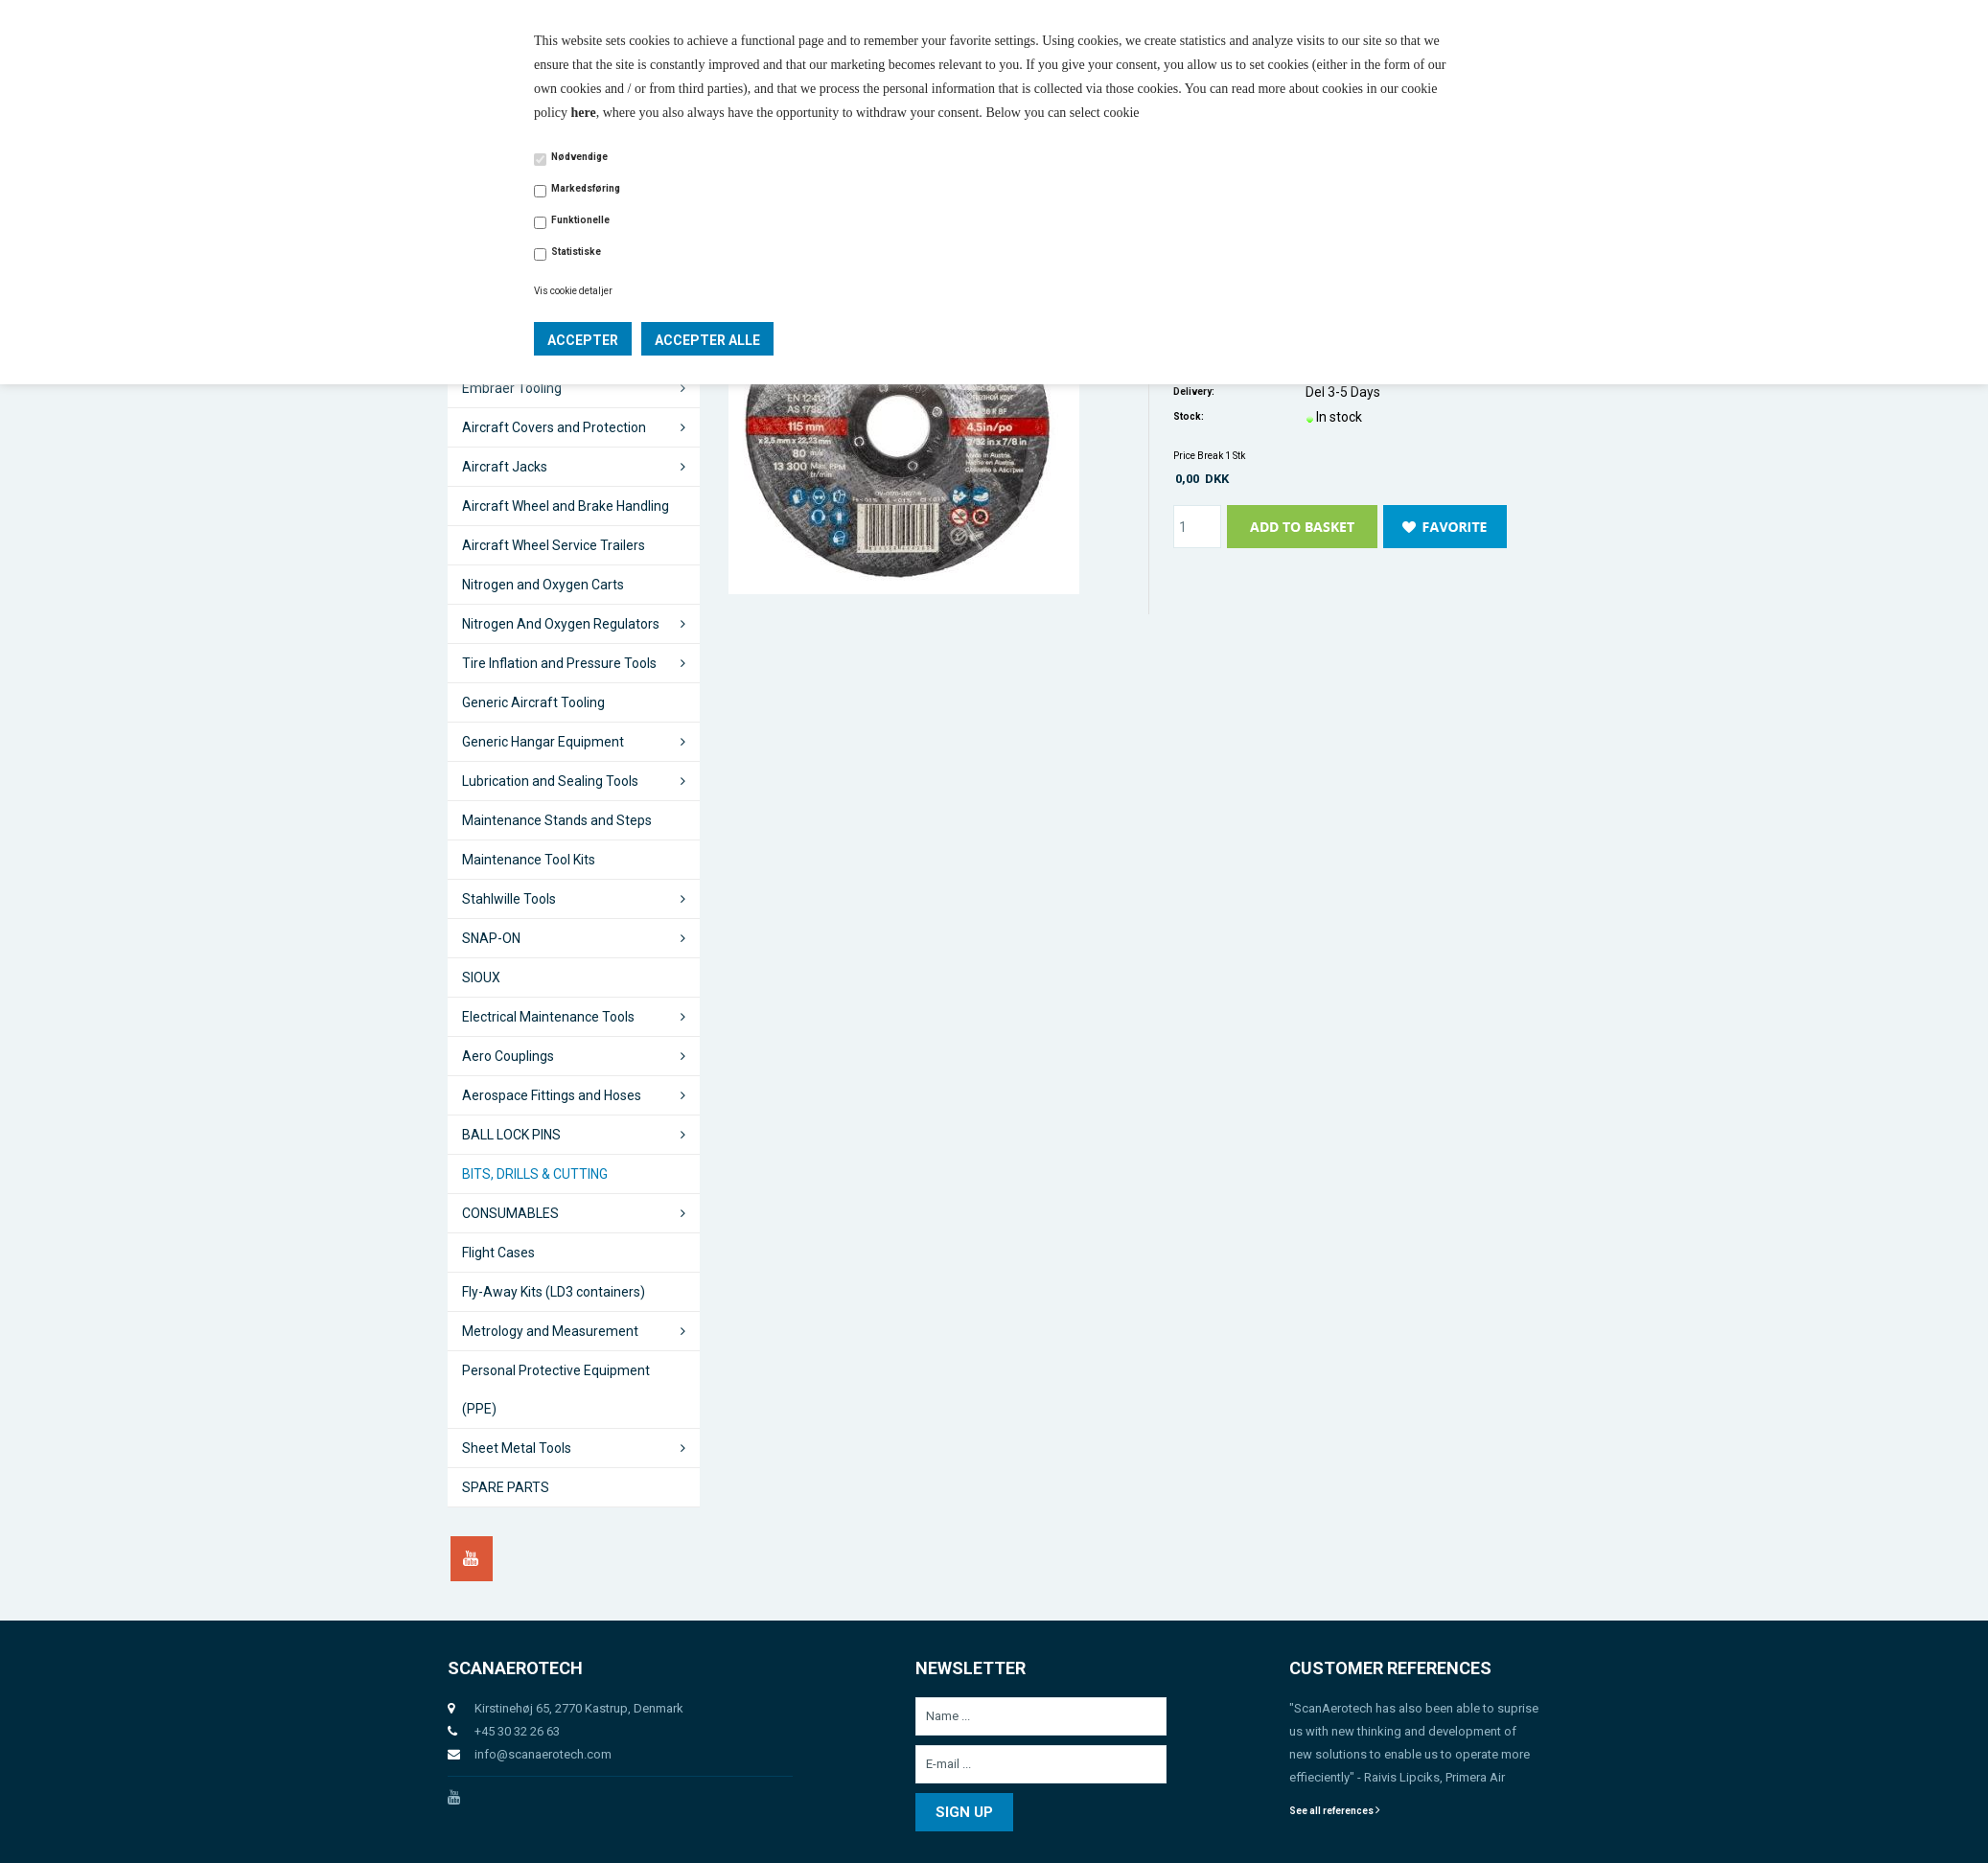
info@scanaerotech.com (543, 1754)
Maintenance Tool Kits (528, 859)
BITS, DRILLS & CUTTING (535, 1174)
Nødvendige (579, 156)
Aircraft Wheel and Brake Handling (565, 506)
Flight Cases (498, 1252)
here (583, 112)
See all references (1334, 1811)
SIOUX (481, 977)
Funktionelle (580, 220)
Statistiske (576, 251)
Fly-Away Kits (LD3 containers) (553, 1292)
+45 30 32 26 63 (517, 1731)
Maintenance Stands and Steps (557, 820)
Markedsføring (585, 188)
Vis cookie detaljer (573, 291)
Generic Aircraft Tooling (533, 702)
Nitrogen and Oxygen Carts (543, 584)
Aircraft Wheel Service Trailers (553, 545)
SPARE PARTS (505, 1487)
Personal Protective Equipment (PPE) (556, 1389)
